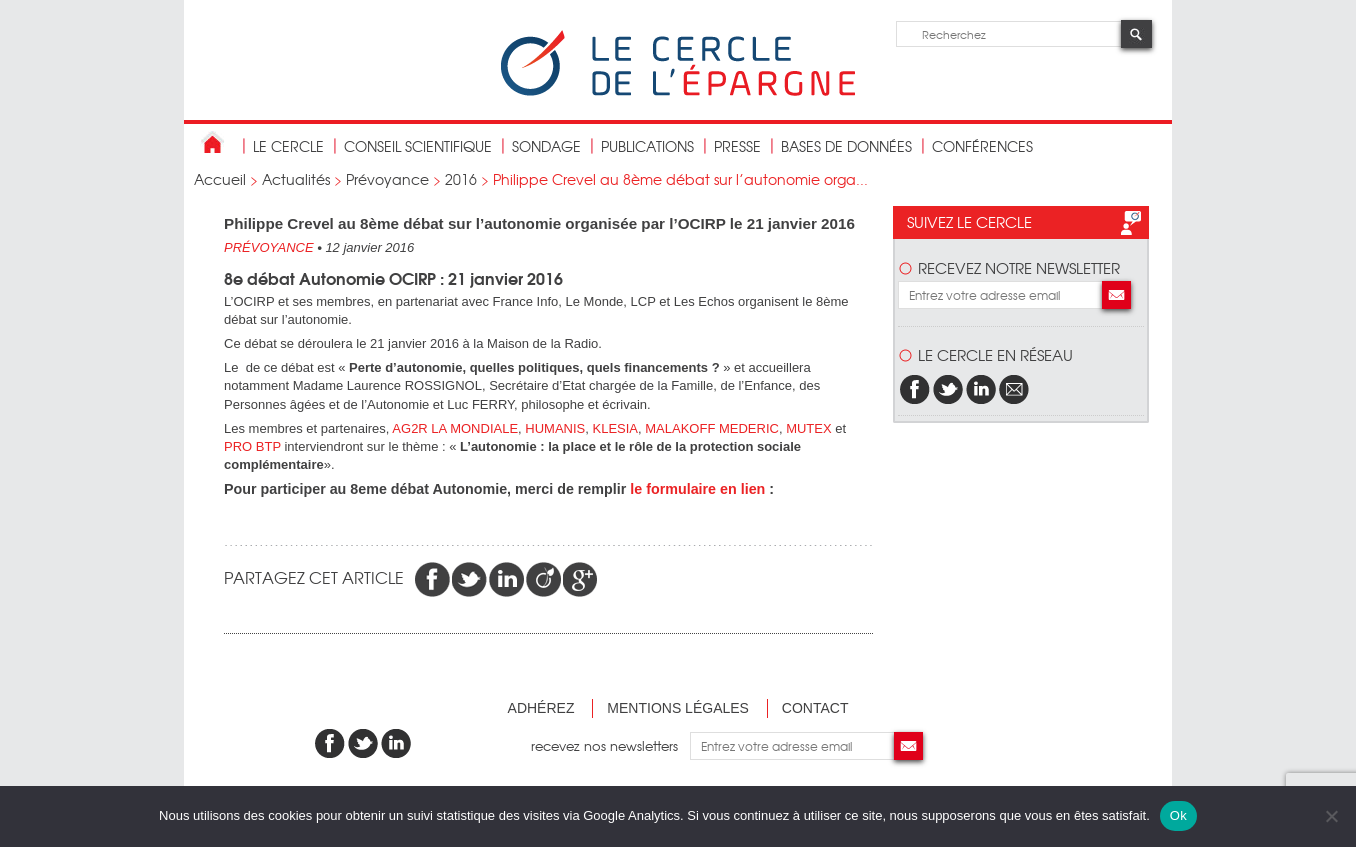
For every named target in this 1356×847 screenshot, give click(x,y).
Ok (1178, 815)
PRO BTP (252, 446)
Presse (737, 146)
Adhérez (541, 708)
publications (647, 146)
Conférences (982, 146)
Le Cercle (288, 146)
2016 (461, 179)
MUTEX (809, 428)
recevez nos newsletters (610, 745)
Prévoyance (387, 179)
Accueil (220, 179)
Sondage (546, 146)
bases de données (846, 146)
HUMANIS (555, 428)
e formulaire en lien (699, 489)
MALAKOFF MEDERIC (712, 428)
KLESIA (616, 428)
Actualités (296, 179)
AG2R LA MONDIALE (455, 428)
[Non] (1331, 816)
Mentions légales (678, 708)
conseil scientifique (418, 146)
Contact (815, 708)
